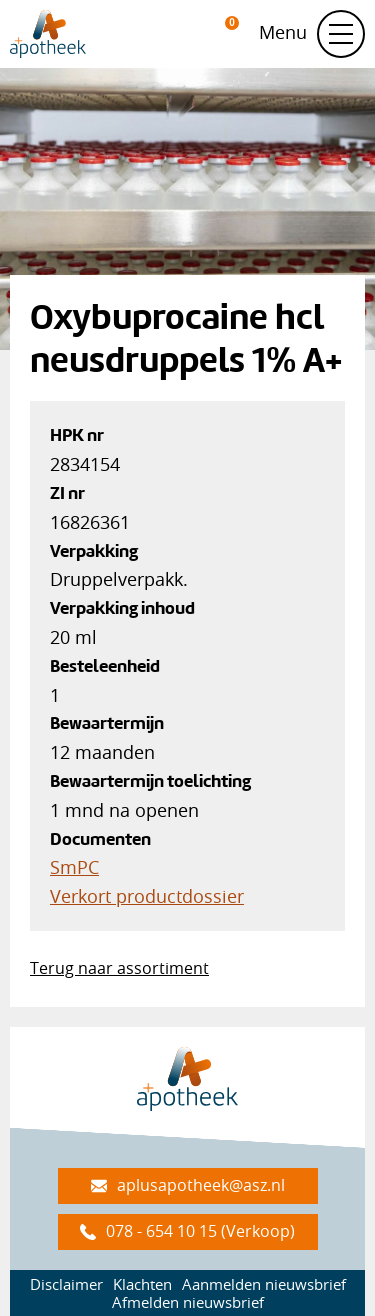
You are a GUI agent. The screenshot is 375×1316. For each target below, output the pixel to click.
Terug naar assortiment (119, 968)
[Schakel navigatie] (341, 34)
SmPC (74, 867)
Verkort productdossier (147, 896)
